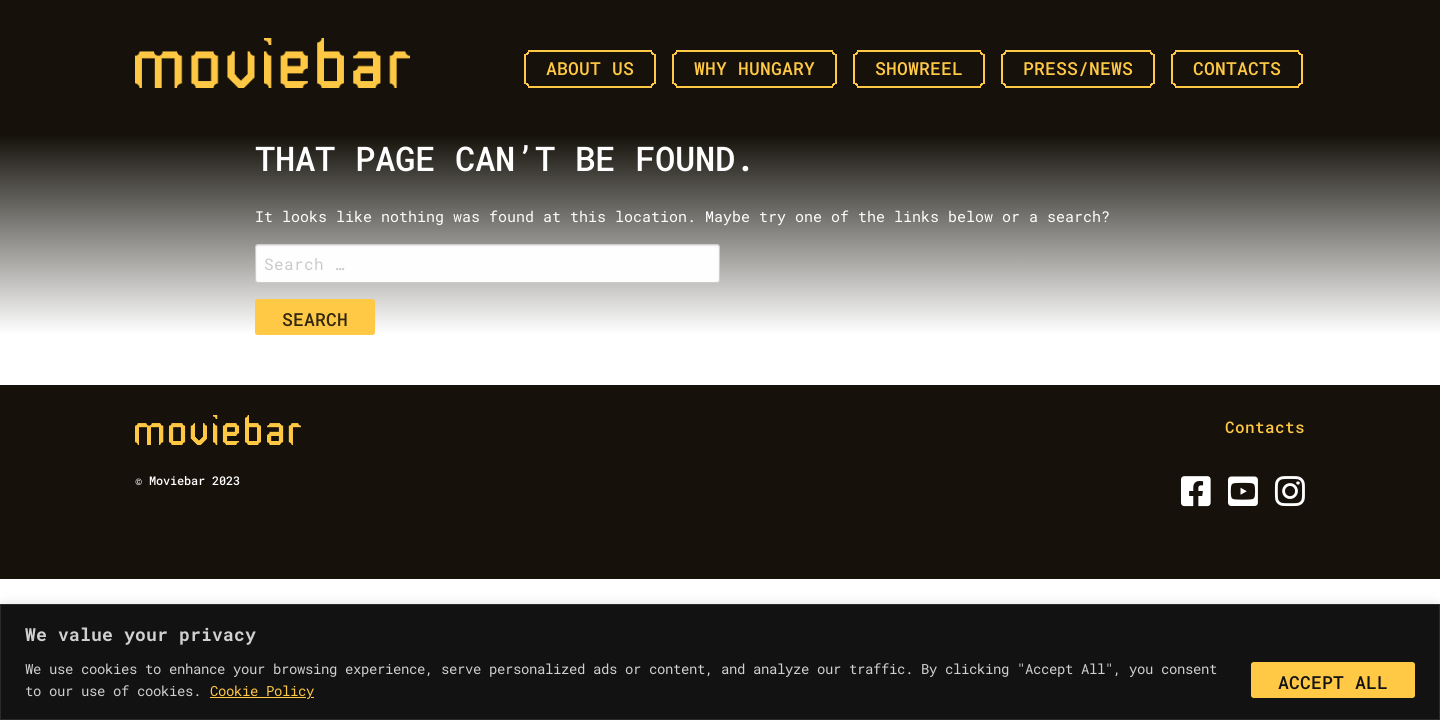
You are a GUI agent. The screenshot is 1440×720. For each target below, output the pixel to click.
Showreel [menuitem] (919, 68)
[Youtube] (1239, 497)
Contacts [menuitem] (1237, 68)
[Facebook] (1192, 497)
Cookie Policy (262, 690)
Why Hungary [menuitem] (754, 68)
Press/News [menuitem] (1078, 68)
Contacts (1265, 426)
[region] (720, 662)
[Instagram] (1286, 497)
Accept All (1333, 682)
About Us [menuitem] (590, 68)
